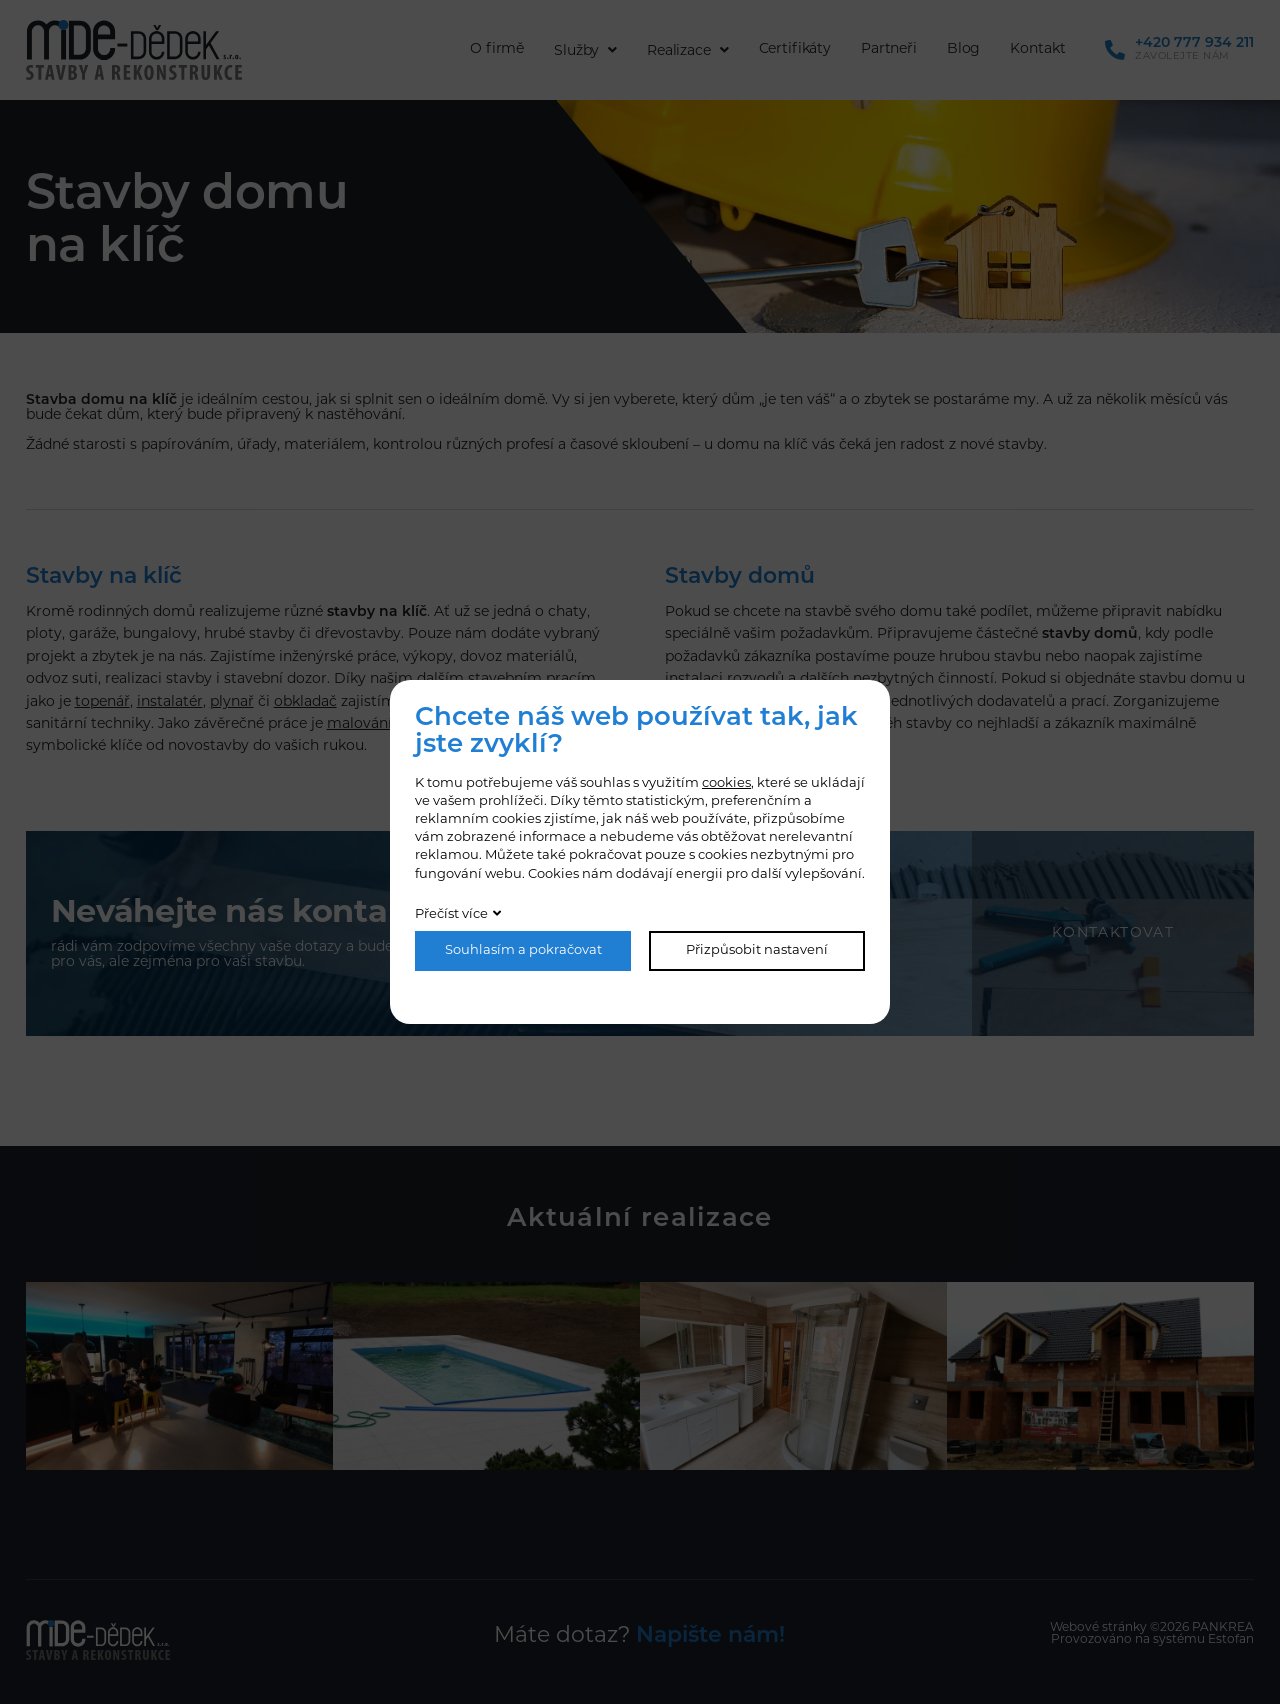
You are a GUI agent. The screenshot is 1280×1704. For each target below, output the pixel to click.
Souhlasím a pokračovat (523, 950)
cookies (726, 783)
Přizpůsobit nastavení (757, 950)
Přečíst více (451, 914)
